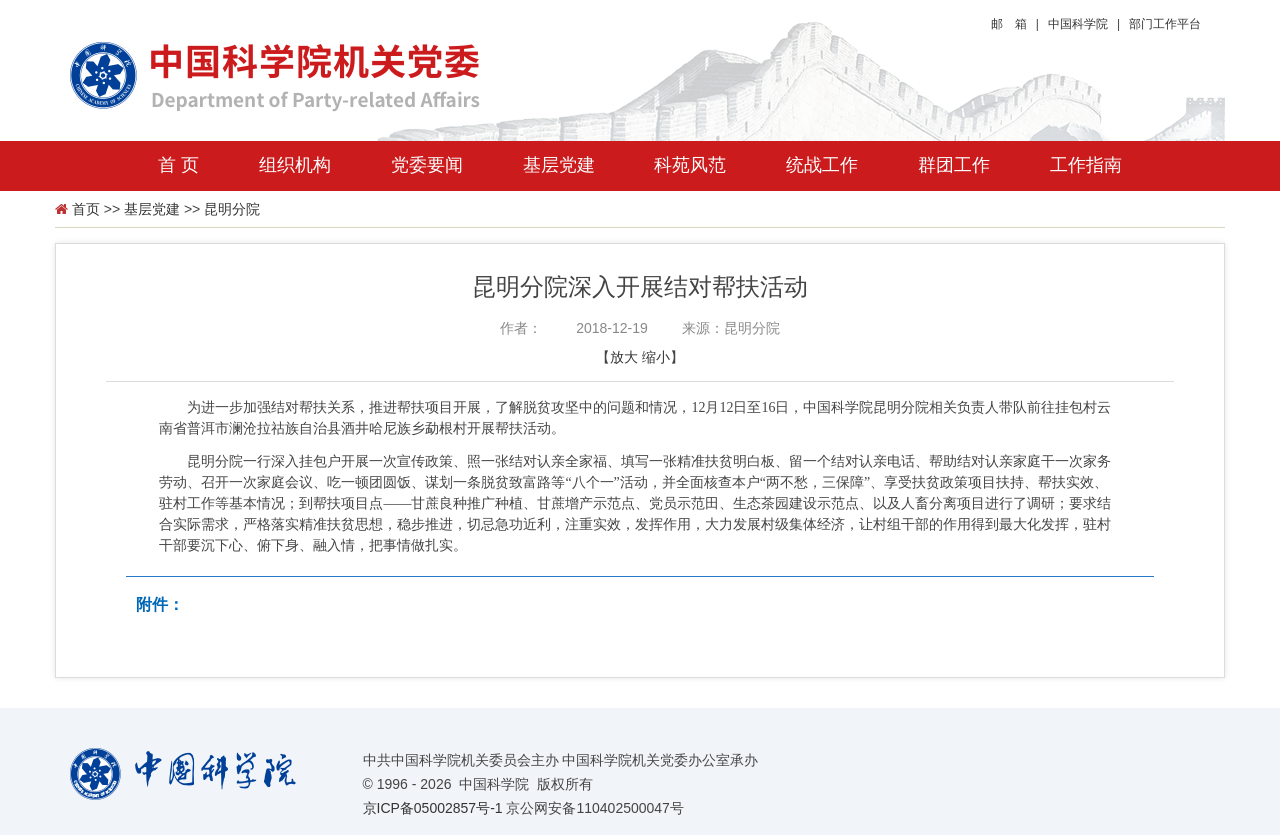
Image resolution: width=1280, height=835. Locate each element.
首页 (86, 209)
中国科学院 (1078, 24)
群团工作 (954, 165)
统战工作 (822, 165)
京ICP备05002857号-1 (433, 808)
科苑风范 (690, 165)
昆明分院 (232, 209)
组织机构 (295, 165)
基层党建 (559, 165)
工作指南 (1086, 165)
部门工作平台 (1165, 24)
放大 (624, 357)
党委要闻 (427, 165)
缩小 (656, 357)
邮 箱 (1009, 24)
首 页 (178, 165)
